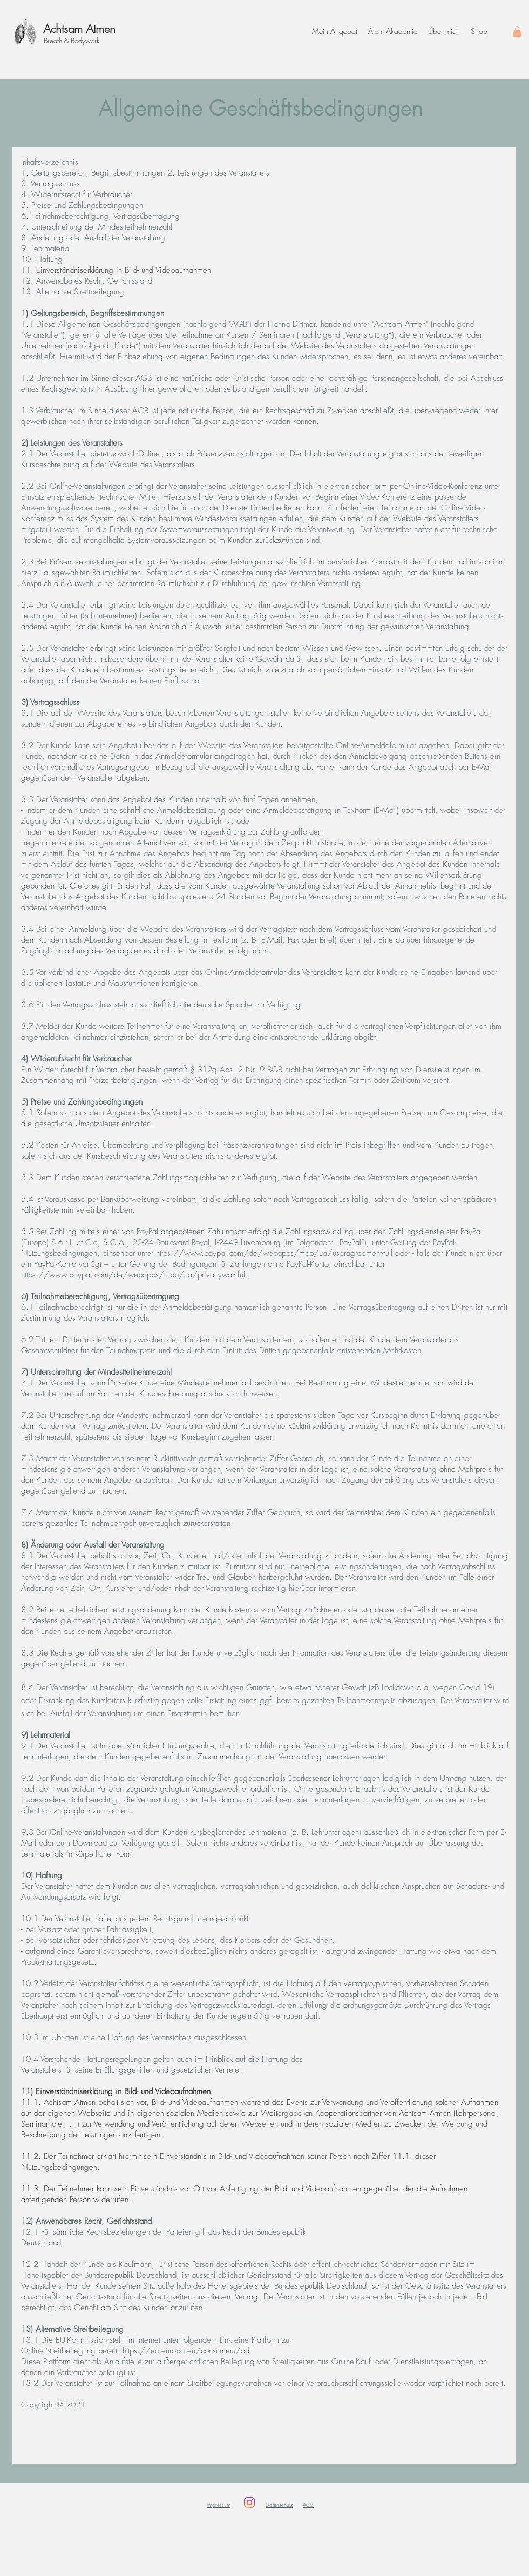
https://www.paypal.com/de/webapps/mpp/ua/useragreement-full (274, 1253)
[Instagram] (249, 2502)
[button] (517, 31)
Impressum (218, 2504)
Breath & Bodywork (72, 40)
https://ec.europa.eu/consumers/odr (187, 2350)
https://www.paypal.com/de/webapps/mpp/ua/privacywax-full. (135, 1274)
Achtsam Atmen (79, 28)
